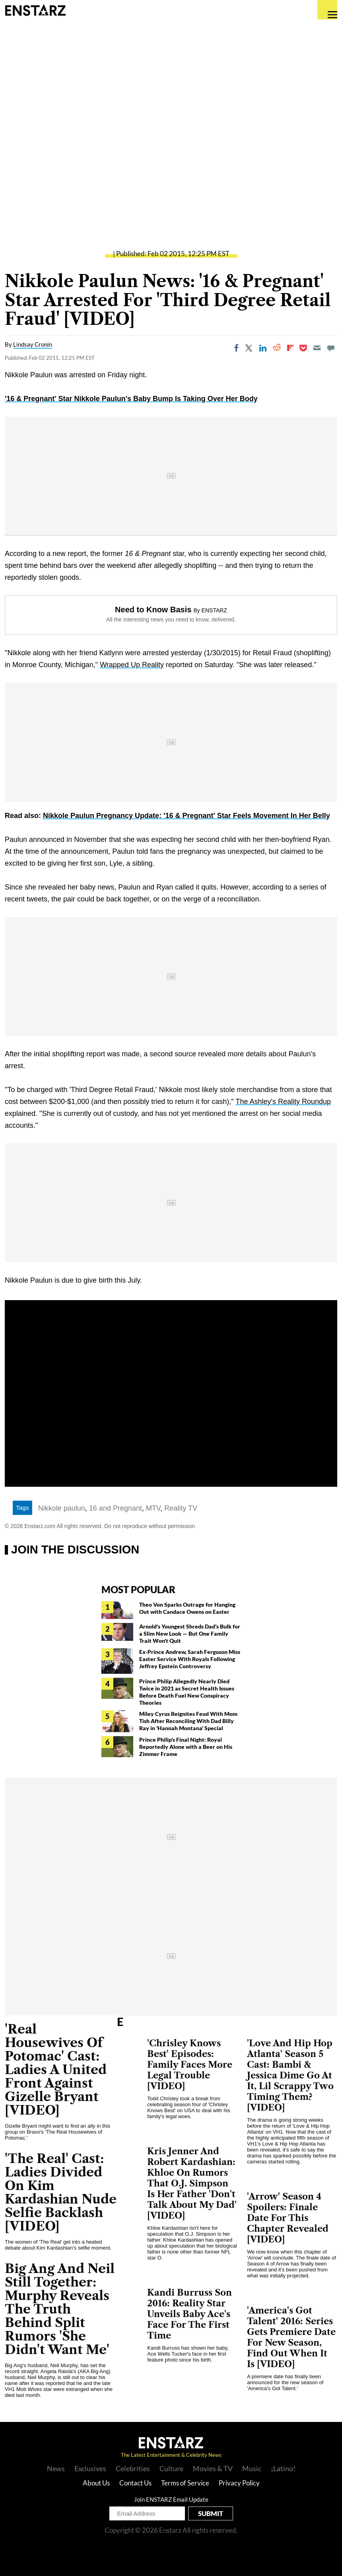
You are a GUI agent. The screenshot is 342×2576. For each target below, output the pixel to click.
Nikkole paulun (61, 1508)
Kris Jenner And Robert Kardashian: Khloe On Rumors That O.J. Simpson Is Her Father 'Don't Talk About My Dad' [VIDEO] (192, 2183)
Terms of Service (185, 2483)
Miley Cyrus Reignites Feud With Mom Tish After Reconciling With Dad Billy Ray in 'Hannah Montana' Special (188, 1720)
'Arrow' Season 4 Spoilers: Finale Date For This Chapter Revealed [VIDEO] (287, 2218)
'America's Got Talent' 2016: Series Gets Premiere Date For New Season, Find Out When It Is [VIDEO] (291, 2337)
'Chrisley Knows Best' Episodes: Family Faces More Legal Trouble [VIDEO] (189, 2065)
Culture (171, 2468)
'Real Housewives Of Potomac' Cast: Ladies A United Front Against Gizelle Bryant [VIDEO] (56, 2069)
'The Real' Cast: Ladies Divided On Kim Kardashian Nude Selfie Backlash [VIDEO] (61, 2192)
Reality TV (180, 1508)
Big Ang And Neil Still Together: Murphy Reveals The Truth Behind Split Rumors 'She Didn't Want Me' (60, 2309)
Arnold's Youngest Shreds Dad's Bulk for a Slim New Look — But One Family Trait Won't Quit (189, 1633)
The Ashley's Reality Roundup (283, 1102)
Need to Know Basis (153, 609)
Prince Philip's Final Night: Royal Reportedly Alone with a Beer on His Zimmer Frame (185, 1746)
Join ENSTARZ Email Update (171, 2499)
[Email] (317, 348)
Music (251, 2468)
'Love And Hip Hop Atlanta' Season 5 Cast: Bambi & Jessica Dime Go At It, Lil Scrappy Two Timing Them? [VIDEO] (290, 2075)
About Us (96, 2483)
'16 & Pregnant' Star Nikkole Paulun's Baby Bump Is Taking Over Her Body (131, 399)
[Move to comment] (331, 348)
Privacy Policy (239, 2483)
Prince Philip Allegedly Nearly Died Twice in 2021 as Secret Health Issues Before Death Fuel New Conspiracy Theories (186, 1692)
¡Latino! (283, 2468)
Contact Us (135, 2483)
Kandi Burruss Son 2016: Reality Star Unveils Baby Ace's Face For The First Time (189, 2314)
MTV (153, 1508)
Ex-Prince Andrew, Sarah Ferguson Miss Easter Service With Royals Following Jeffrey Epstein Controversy (189, 1658)
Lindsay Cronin (32, 344)
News (56, 2468)
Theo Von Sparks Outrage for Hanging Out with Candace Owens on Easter (187, 1608)
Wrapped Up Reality (132, 665)
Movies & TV (213, 2468)
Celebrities (133, 2468)
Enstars (35, 10)
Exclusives (90, 2468)
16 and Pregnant (115, 1508)
